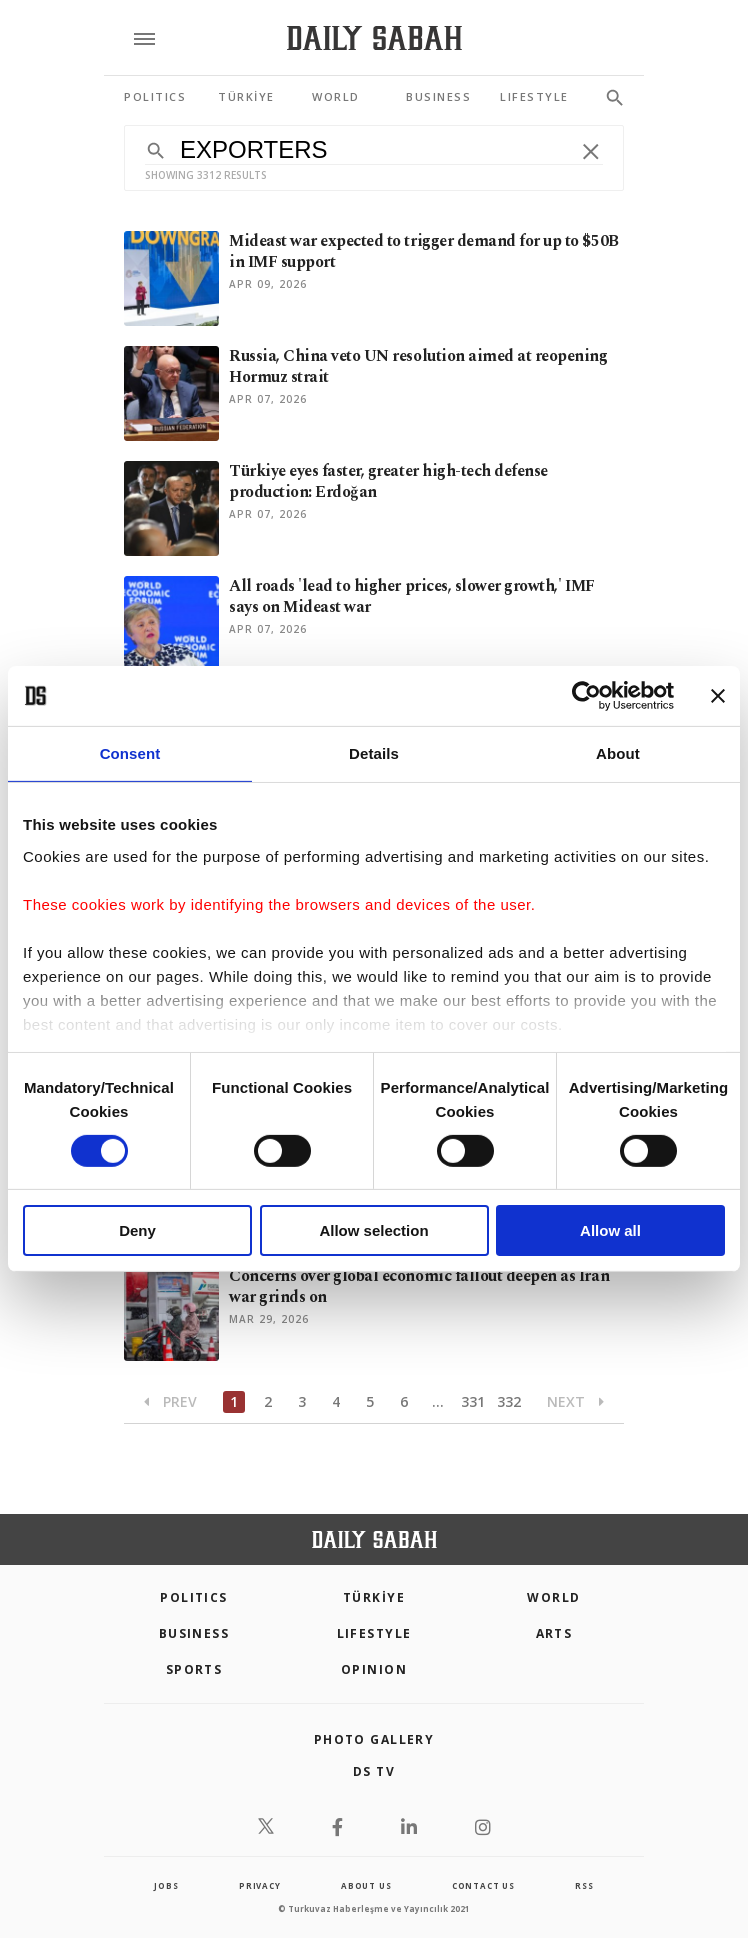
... (438, 1401)
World (553, 1597)
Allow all (610, 1230)
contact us (483, 1885)
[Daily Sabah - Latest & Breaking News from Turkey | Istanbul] (374, 38)
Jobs (166, 1885)
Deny (137, 1230)
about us (366, 1885)
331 (473, 1401)
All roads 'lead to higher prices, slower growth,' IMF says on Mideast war (412, 596)
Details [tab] (374, 753)
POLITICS (194, 1597)
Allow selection (373, 1230)
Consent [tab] (130, 753)
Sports (194, 1669)
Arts (554, 1633)
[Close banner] (718, 696)
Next (575, 1401)
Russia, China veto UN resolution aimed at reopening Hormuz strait (418, 366)
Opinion (374, 1669)
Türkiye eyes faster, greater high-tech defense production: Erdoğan (388, 481)
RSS (584, 1885)
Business (194, 1633)
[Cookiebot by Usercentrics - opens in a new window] (586, 696)
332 (509, 1401)
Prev (170, 1401)
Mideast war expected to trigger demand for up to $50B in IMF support (424, 251)
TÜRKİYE (374, 1597)
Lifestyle (374, 1633)
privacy (260, 1885)
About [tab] (618, 753)
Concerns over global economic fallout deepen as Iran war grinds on (419, 1286)
